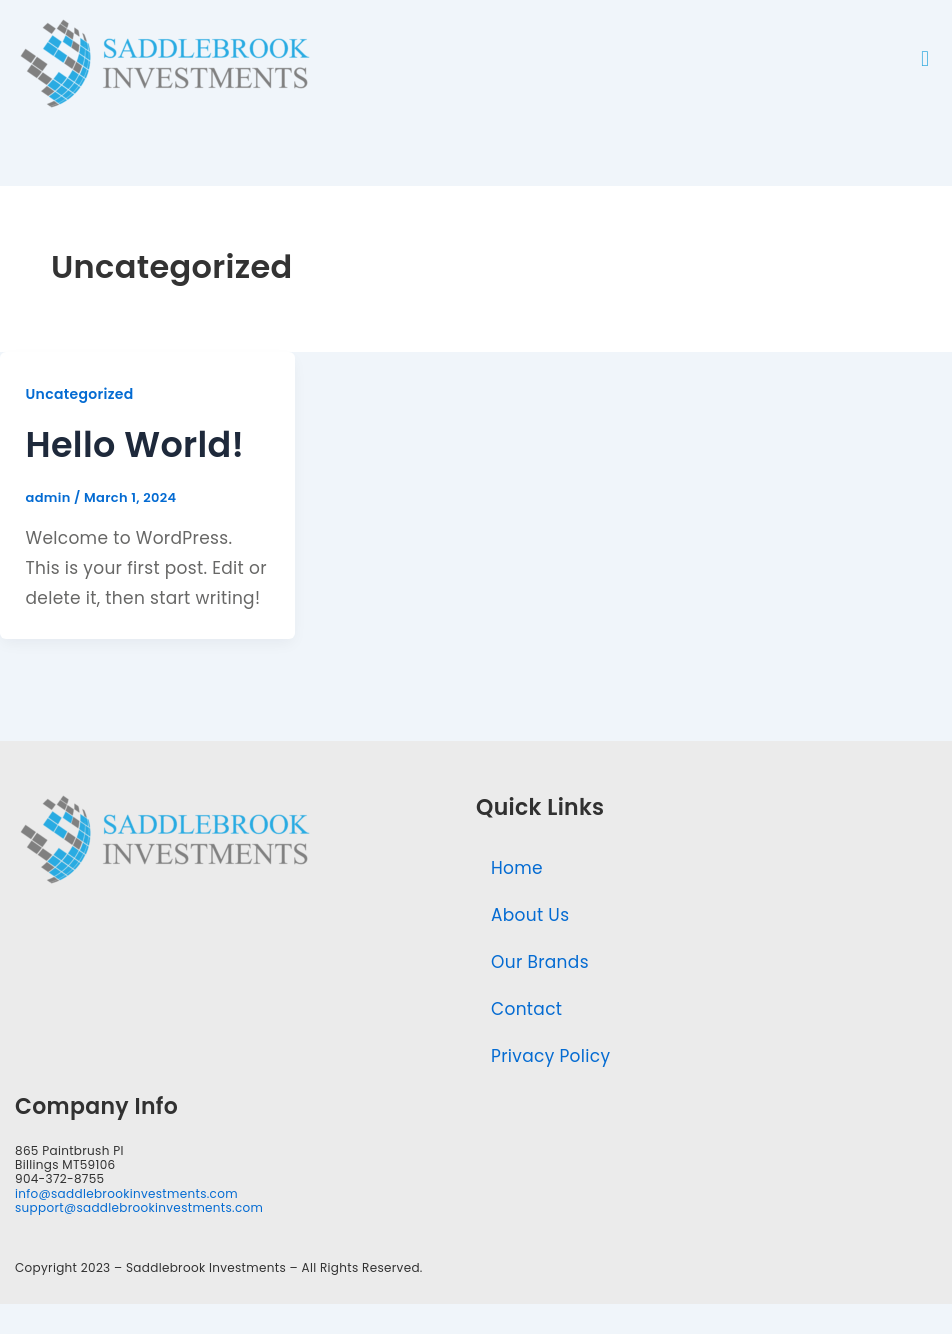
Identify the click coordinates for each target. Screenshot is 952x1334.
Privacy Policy (550, 1056)
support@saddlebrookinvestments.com (139, 1207)
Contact (526, 1009)
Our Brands (540, 962)
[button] (925, 58)
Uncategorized (80, 394)
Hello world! (135, 444)
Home (517, 868)
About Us (530, 915)
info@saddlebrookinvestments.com (126, 1193)
